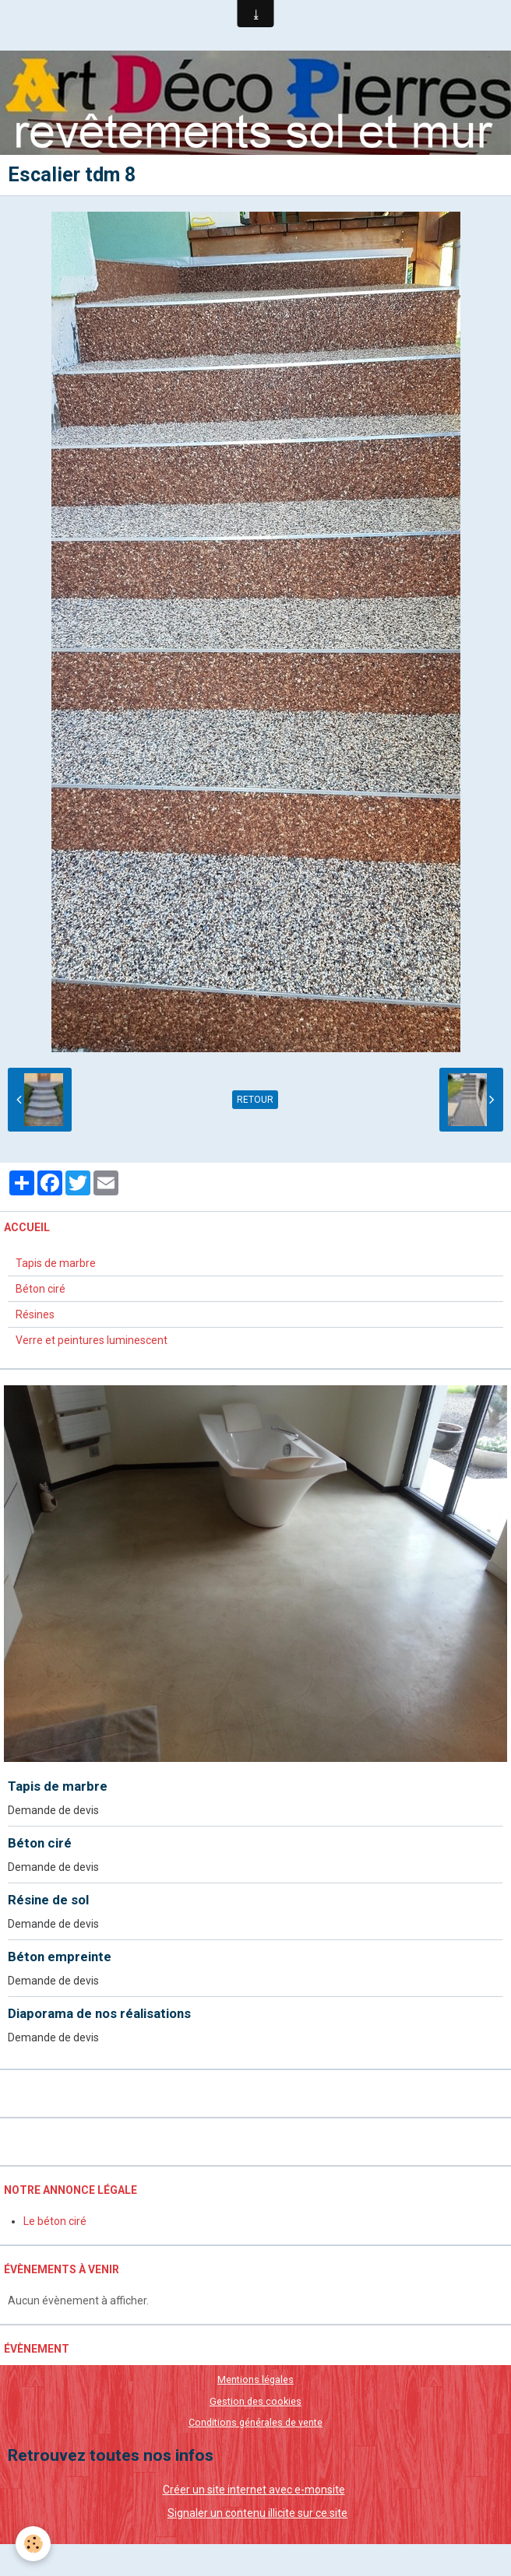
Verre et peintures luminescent (91, 1340)
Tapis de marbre (56, 1263)
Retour (255, 1099)
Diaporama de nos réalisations (99, 2013)
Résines (35, 1314)
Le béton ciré (54, 2221)
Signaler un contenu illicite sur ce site (257, 2513)
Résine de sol (48, 1899)
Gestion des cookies (255, 2401)
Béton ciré (40, 1289)
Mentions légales (255, 2379)
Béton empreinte (59, 1956)
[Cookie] (33, 2543)
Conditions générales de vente (255, 2422)
